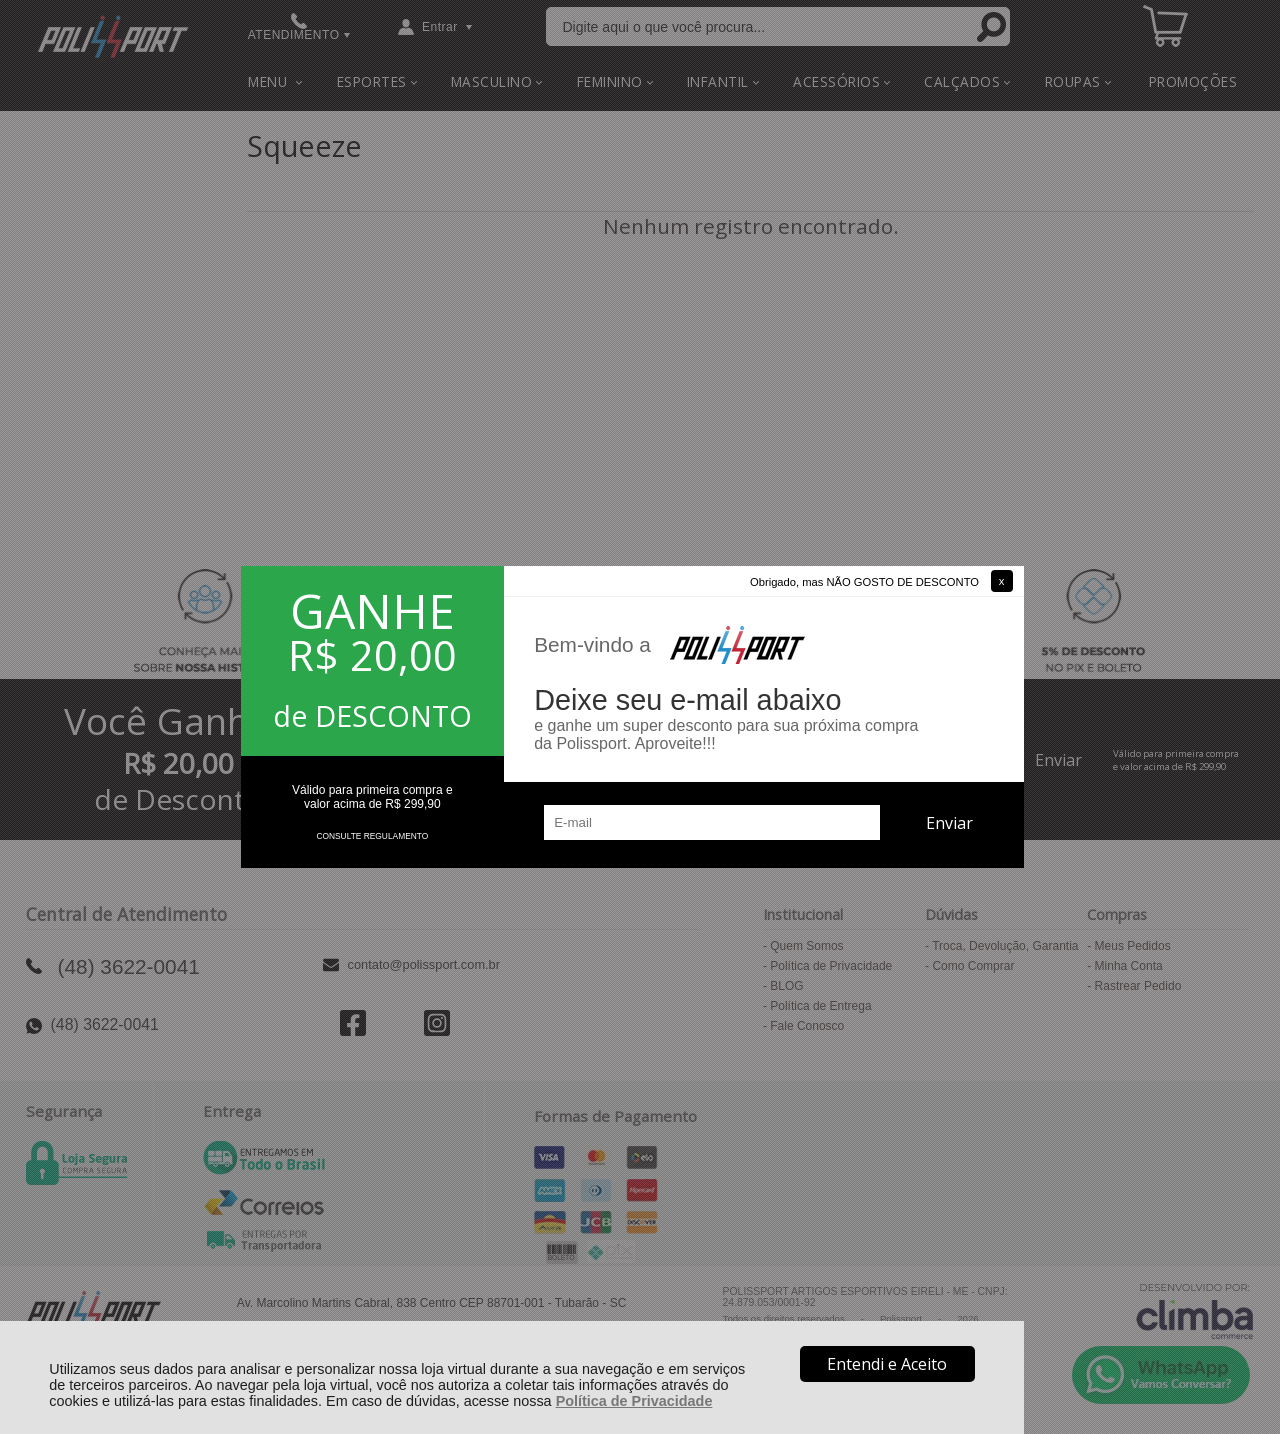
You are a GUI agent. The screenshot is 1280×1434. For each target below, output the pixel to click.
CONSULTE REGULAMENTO (372, 836)
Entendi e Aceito (887, 1364)
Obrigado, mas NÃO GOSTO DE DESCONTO (864, 582)
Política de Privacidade (634, 1401)
